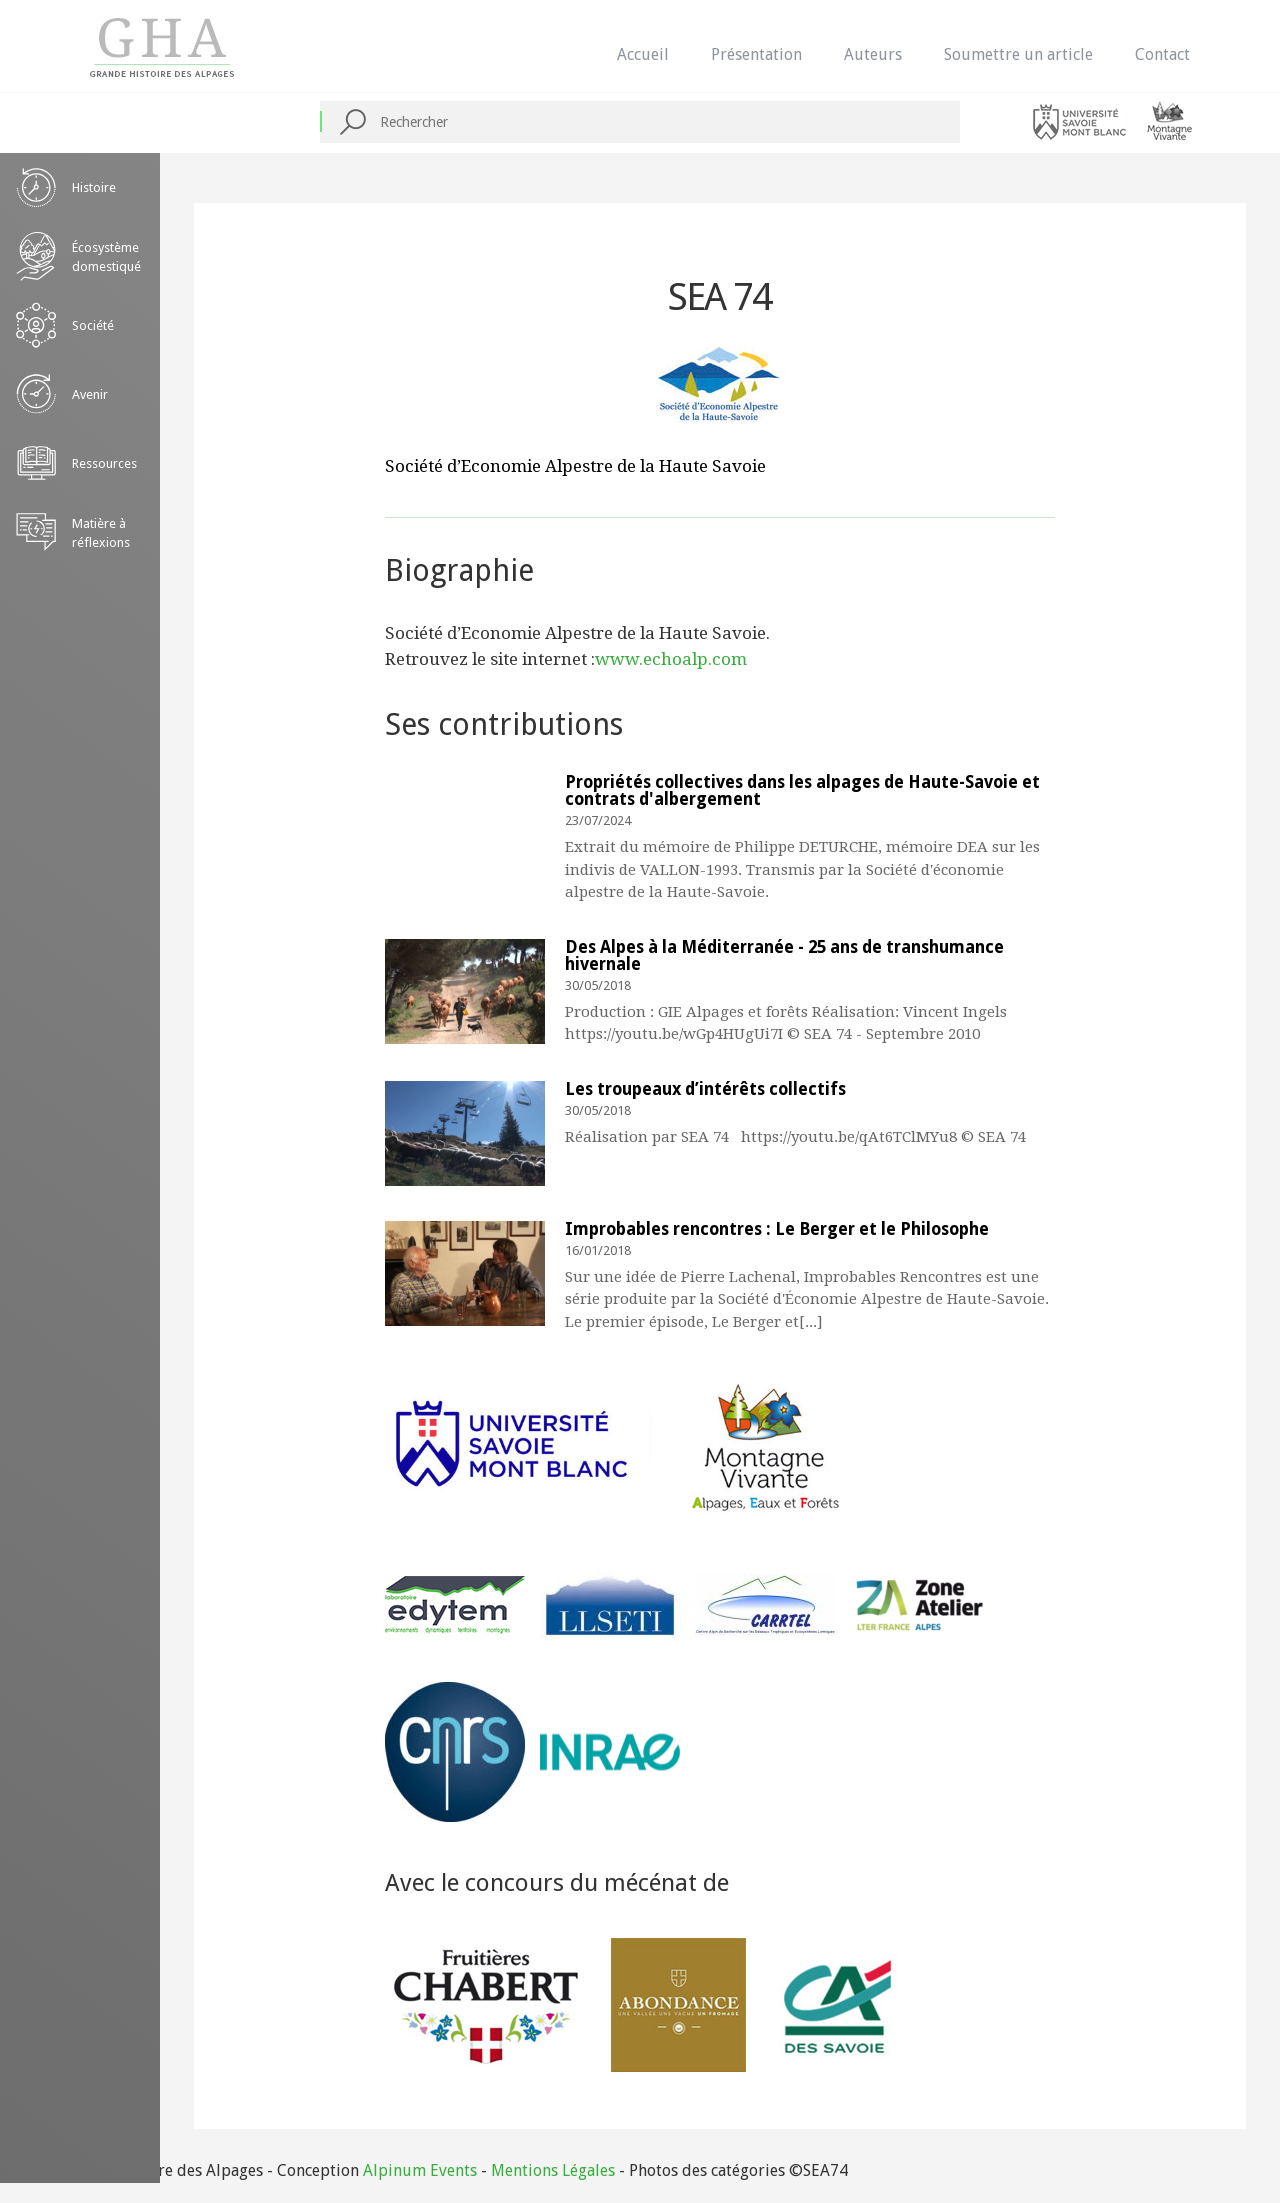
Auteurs (873, 54)
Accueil (643, 54)
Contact (1162, 54)
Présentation (756, 54)
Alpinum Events (420, 2170)
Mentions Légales (553, 2170)
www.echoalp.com (671, 659)
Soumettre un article (1018, 54)
